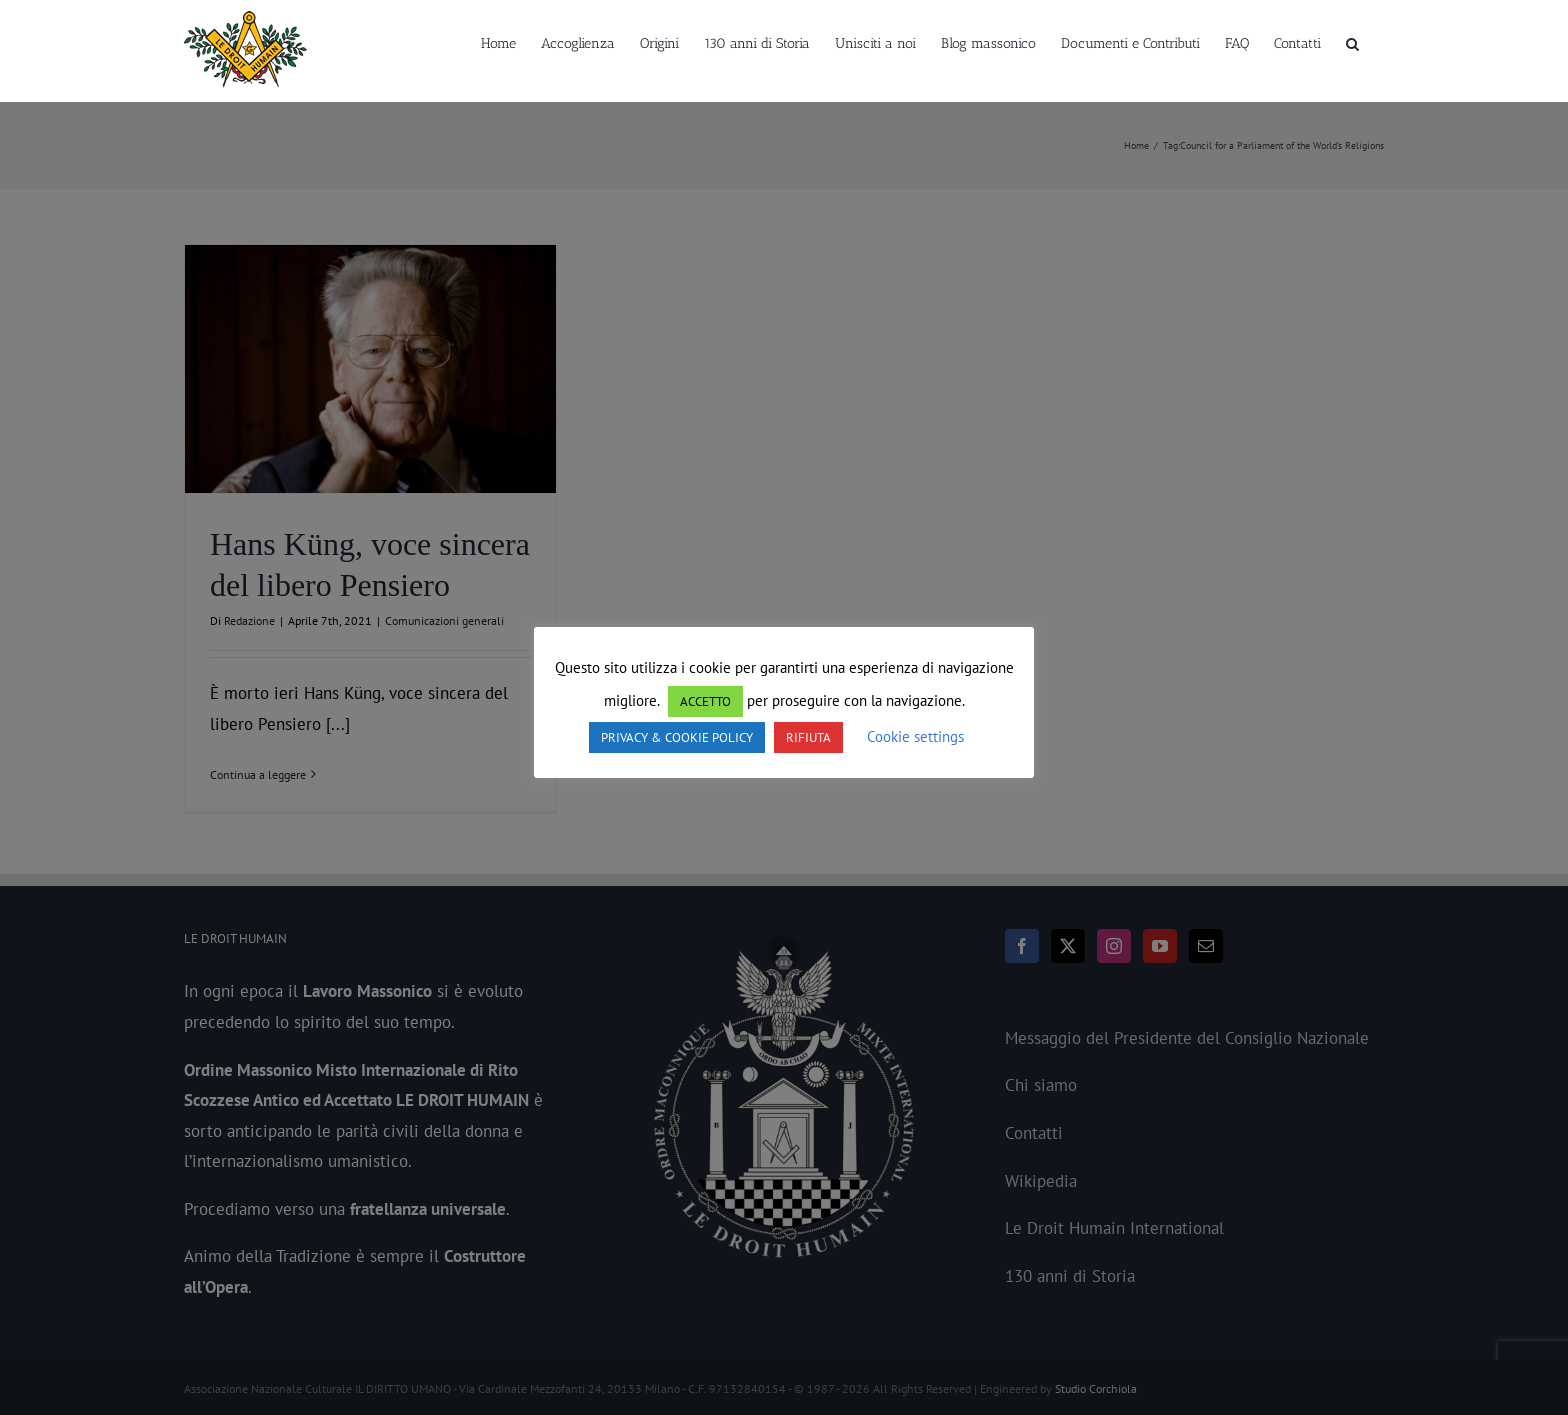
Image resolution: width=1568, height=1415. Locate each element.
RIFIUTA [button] (808, 737)
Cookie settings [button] (915, 736)
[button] (1352, 42)
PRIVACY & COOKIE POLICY (677, 737)
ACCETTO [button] (705, 701)
